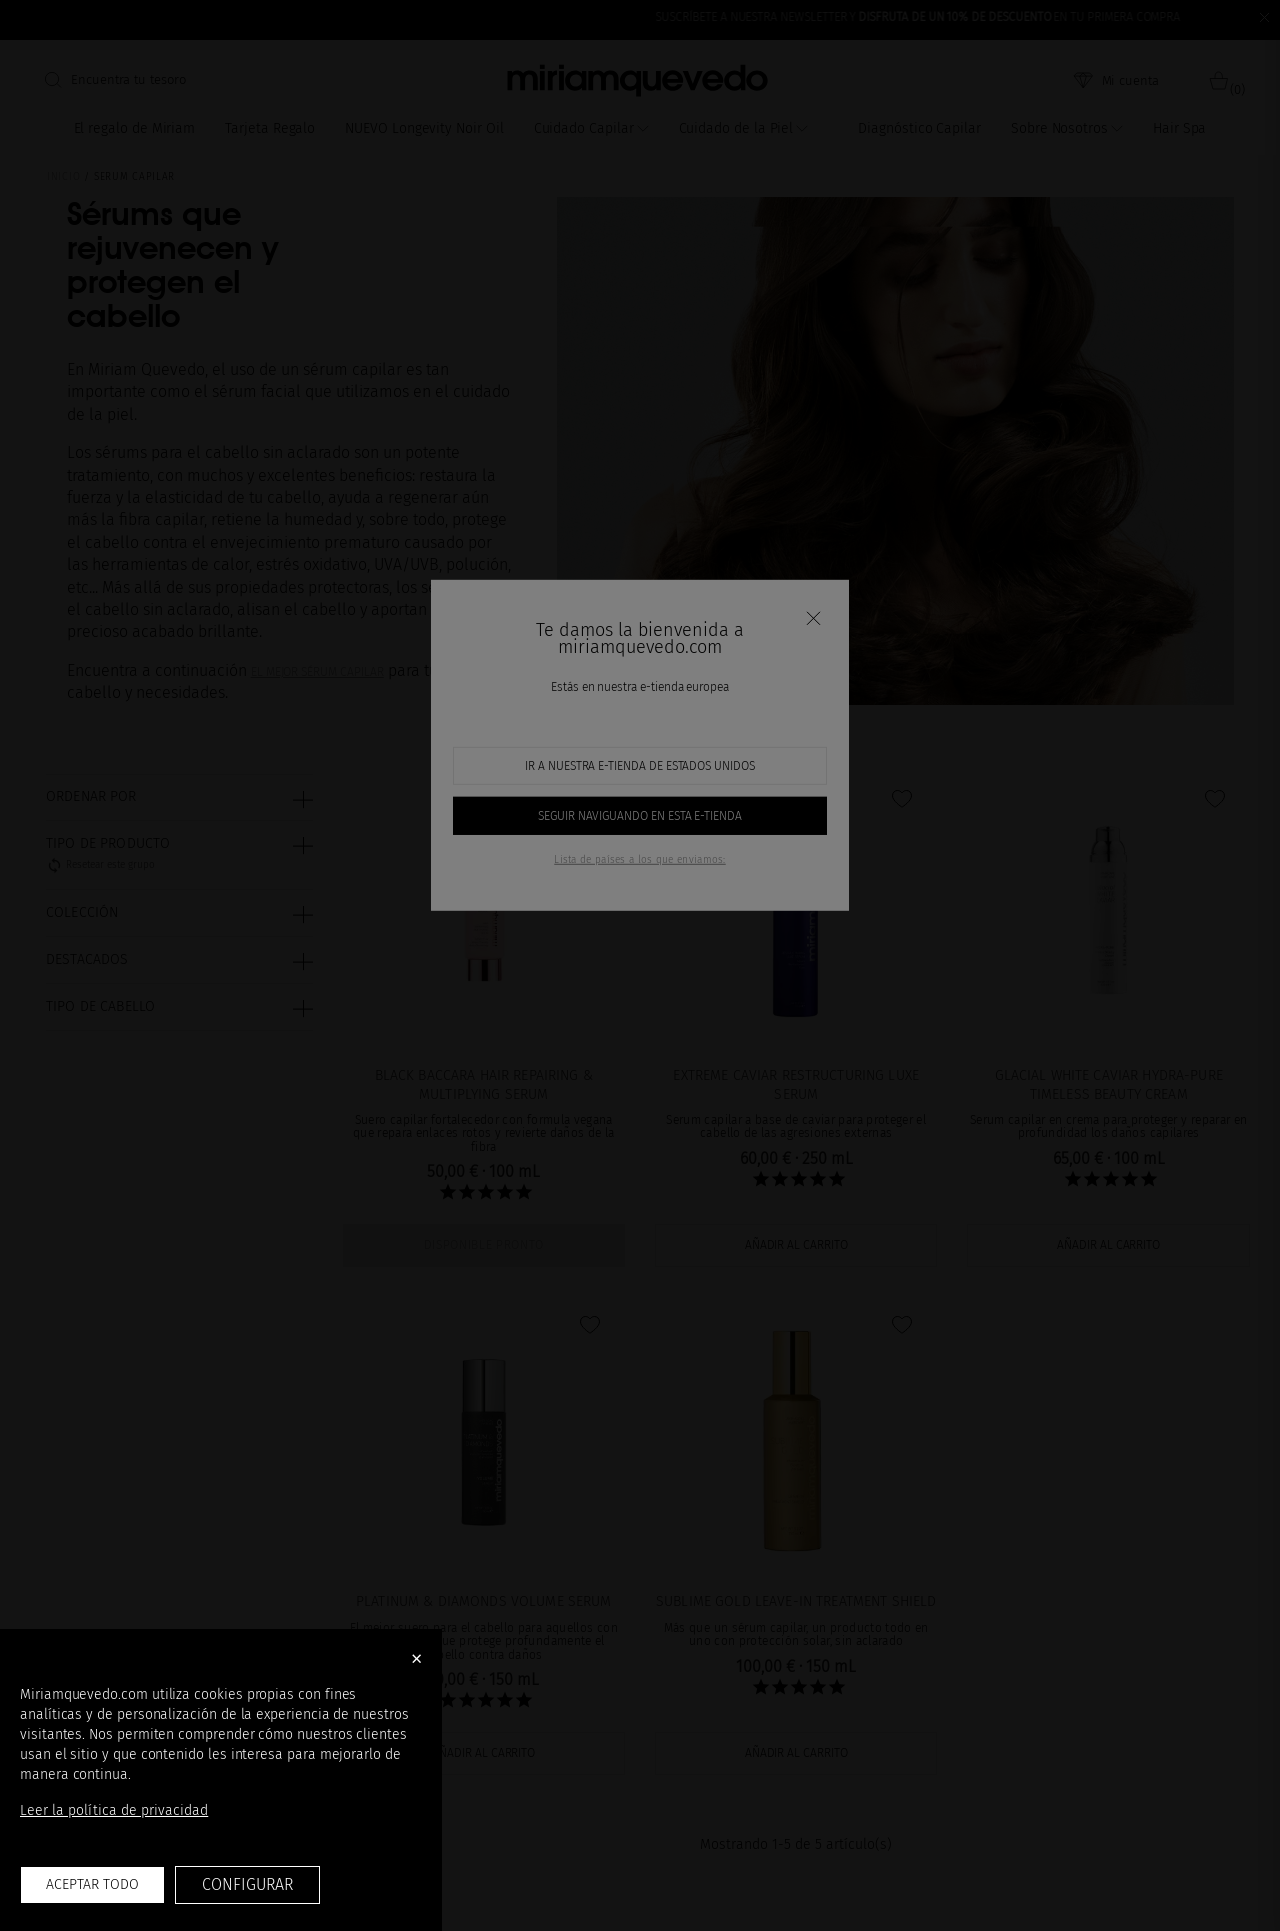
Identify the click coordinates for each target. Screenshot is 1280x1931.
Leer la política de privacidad (114, 1810)
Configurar (247, 1884)
